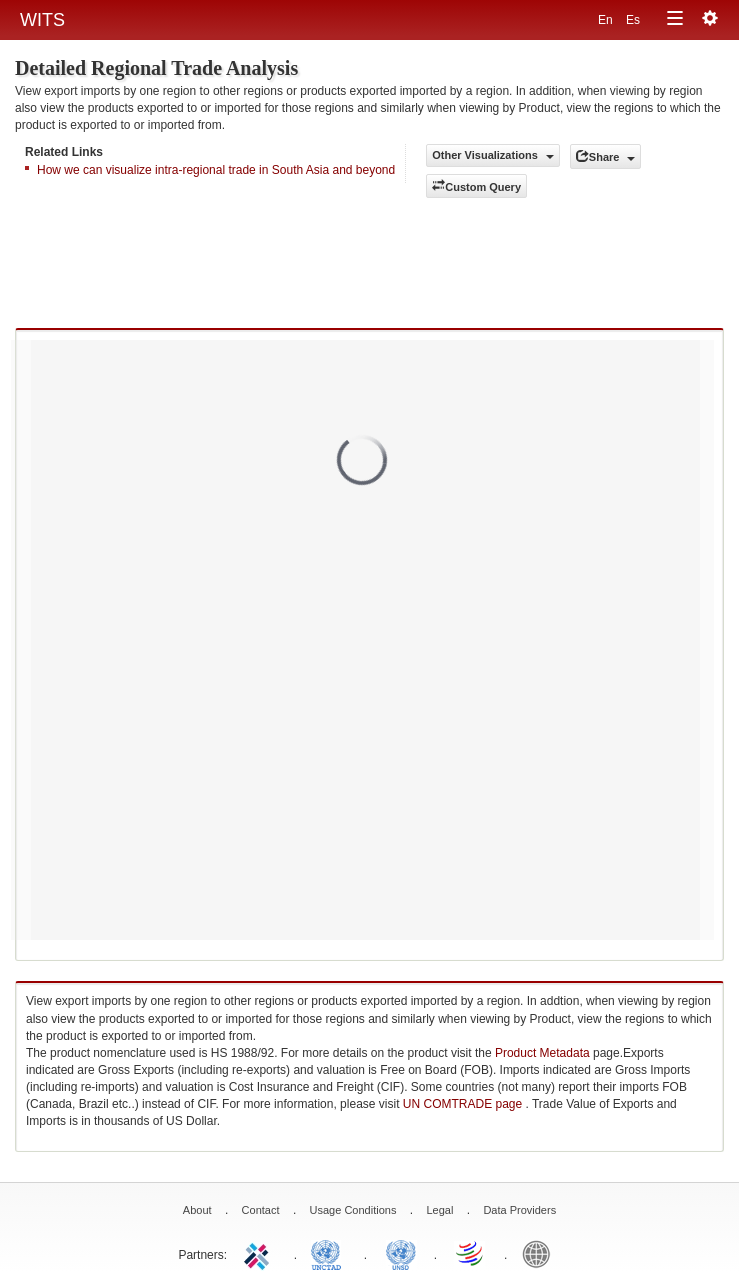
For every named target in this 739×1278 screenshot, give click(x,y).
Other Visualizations (493, 155)
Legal (439, 1210)
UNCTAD (330, 1253)
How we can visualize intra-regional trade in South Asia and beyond (216, 170)
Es (633, 20)
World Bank (541, 1253)
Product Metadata (542, 1053)
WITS (42, 20)
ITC (260, 1253)
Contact (261, 1210)
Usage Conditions (353, 1210)
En (607, 20)
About (197, 1210)
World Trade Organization (471, 1253)
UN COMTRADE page (464, 1104)
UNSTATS (401, 1253)
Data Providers (519, 1210)
